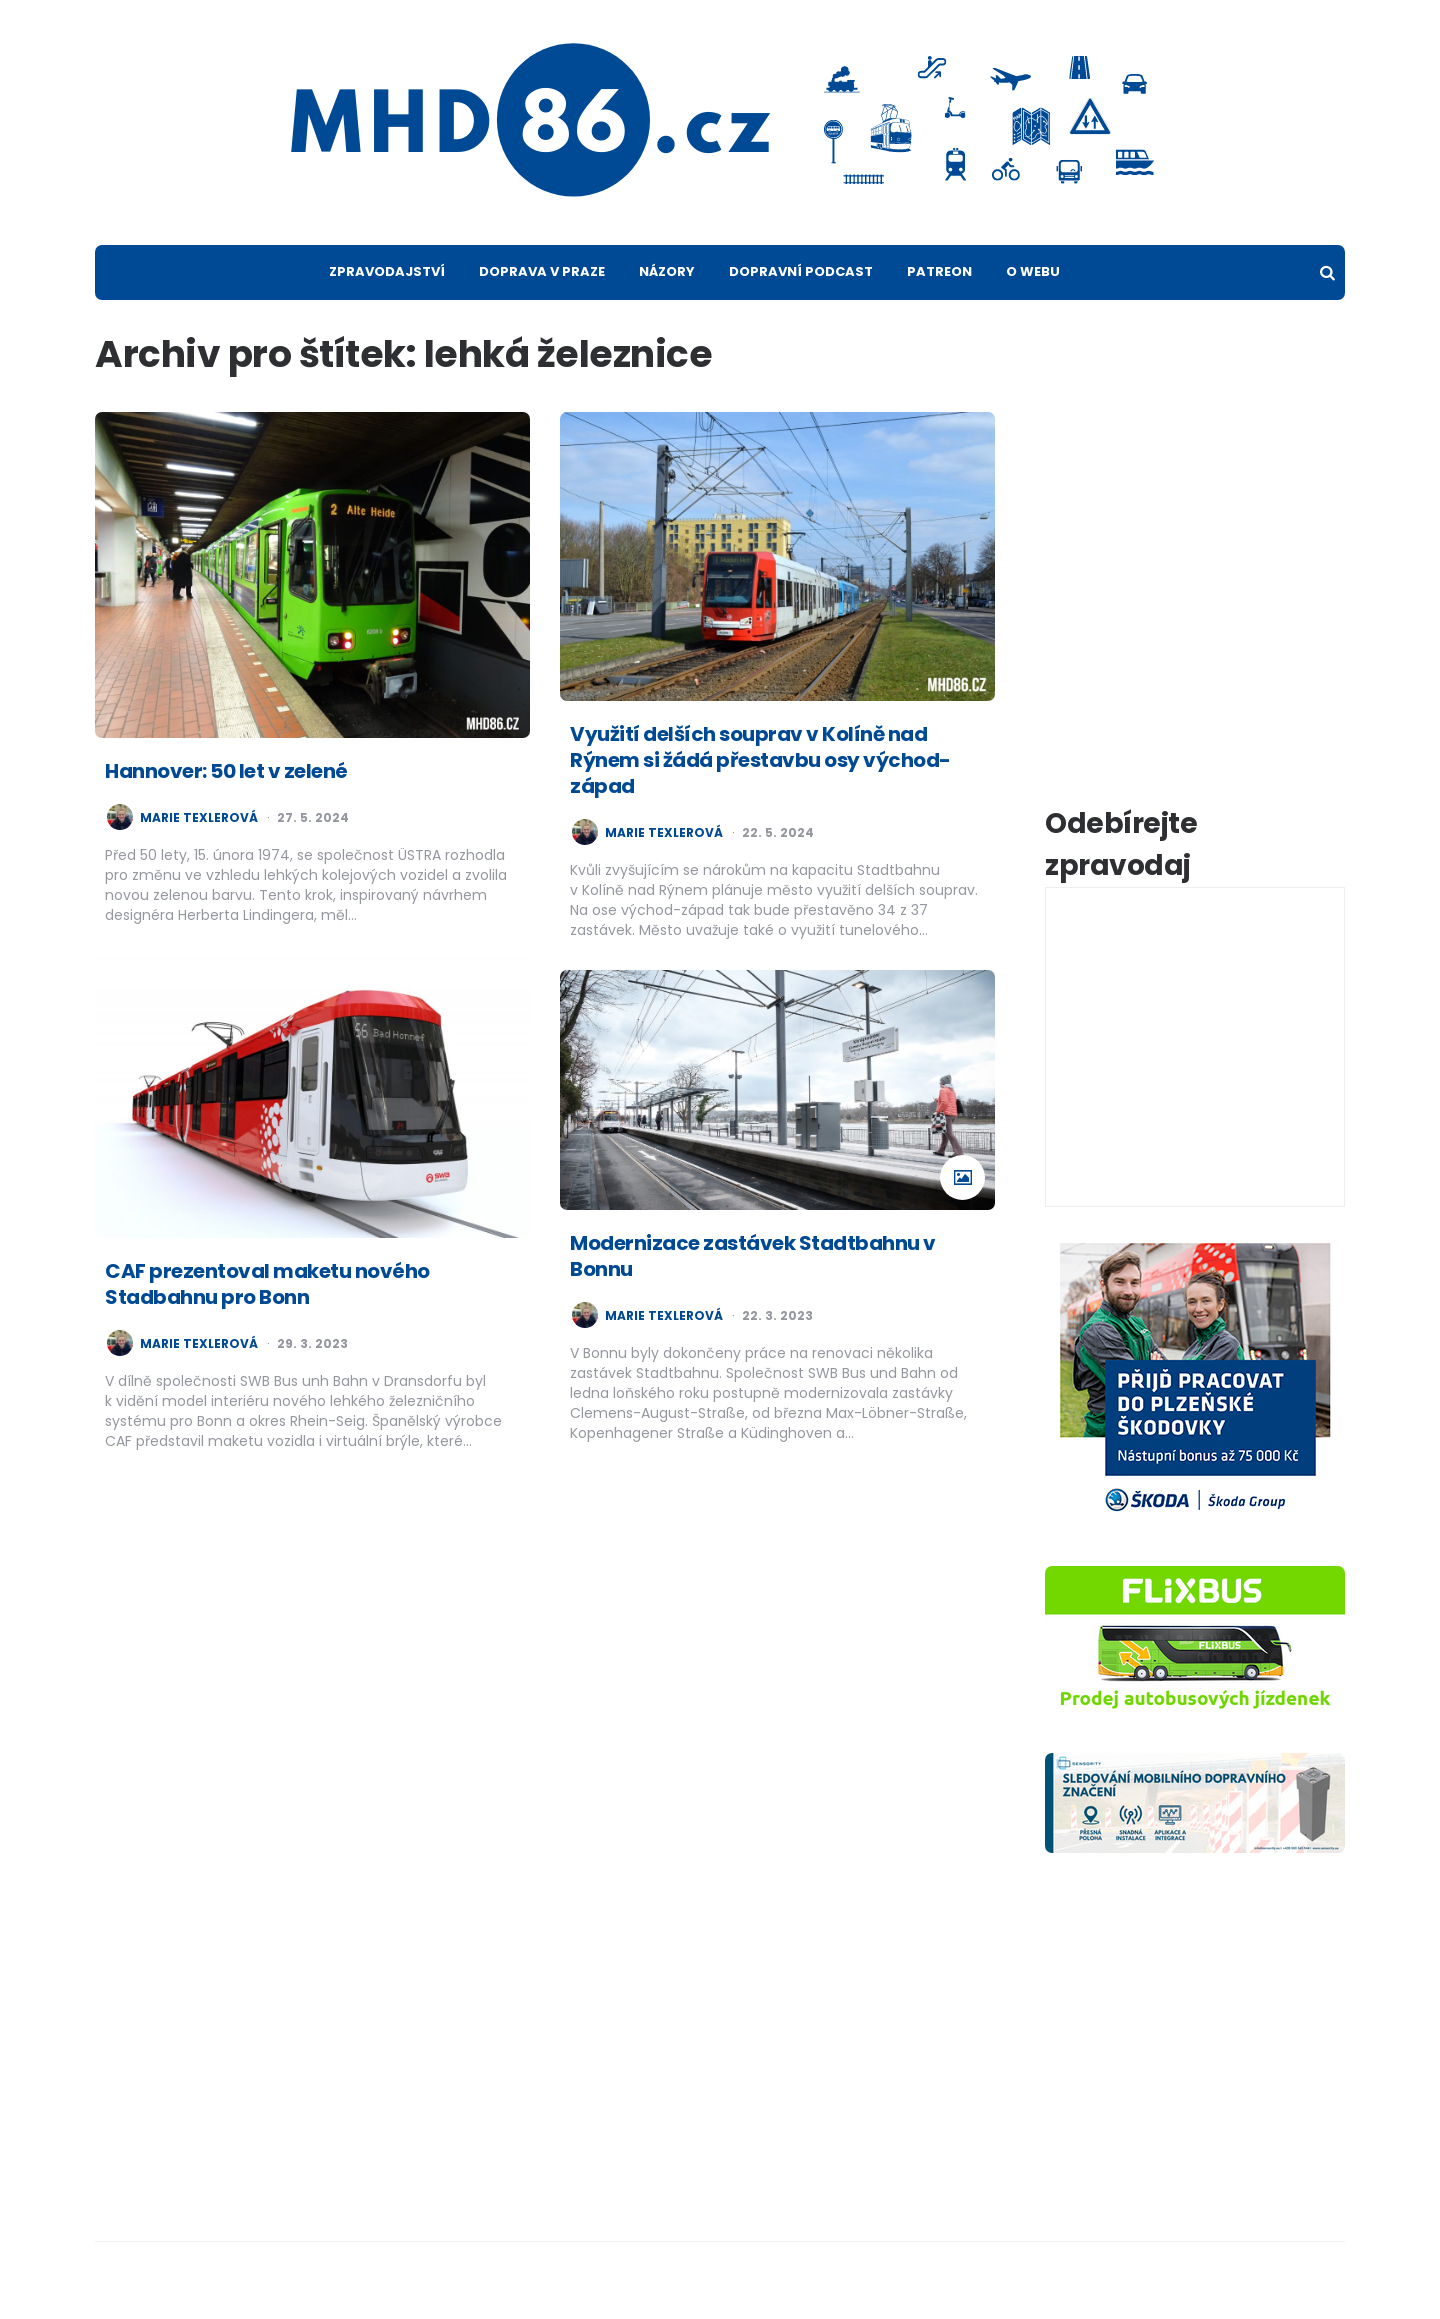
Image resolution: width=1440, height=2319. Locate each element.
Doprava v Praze (542, 271)
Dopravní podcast (801, 271)
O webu (1033, 271)
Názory (667, 271)
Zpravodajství (387, 271)
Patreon (939, 271)
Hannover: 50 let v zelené (226, 771)
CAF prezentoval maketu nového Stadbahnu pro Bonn (267, 1284)
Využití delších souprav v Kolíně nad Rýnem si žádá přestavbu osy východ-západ (760, 760)
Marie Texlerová (199, 818)
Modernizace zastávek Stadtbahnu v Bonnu (753, 1256)
